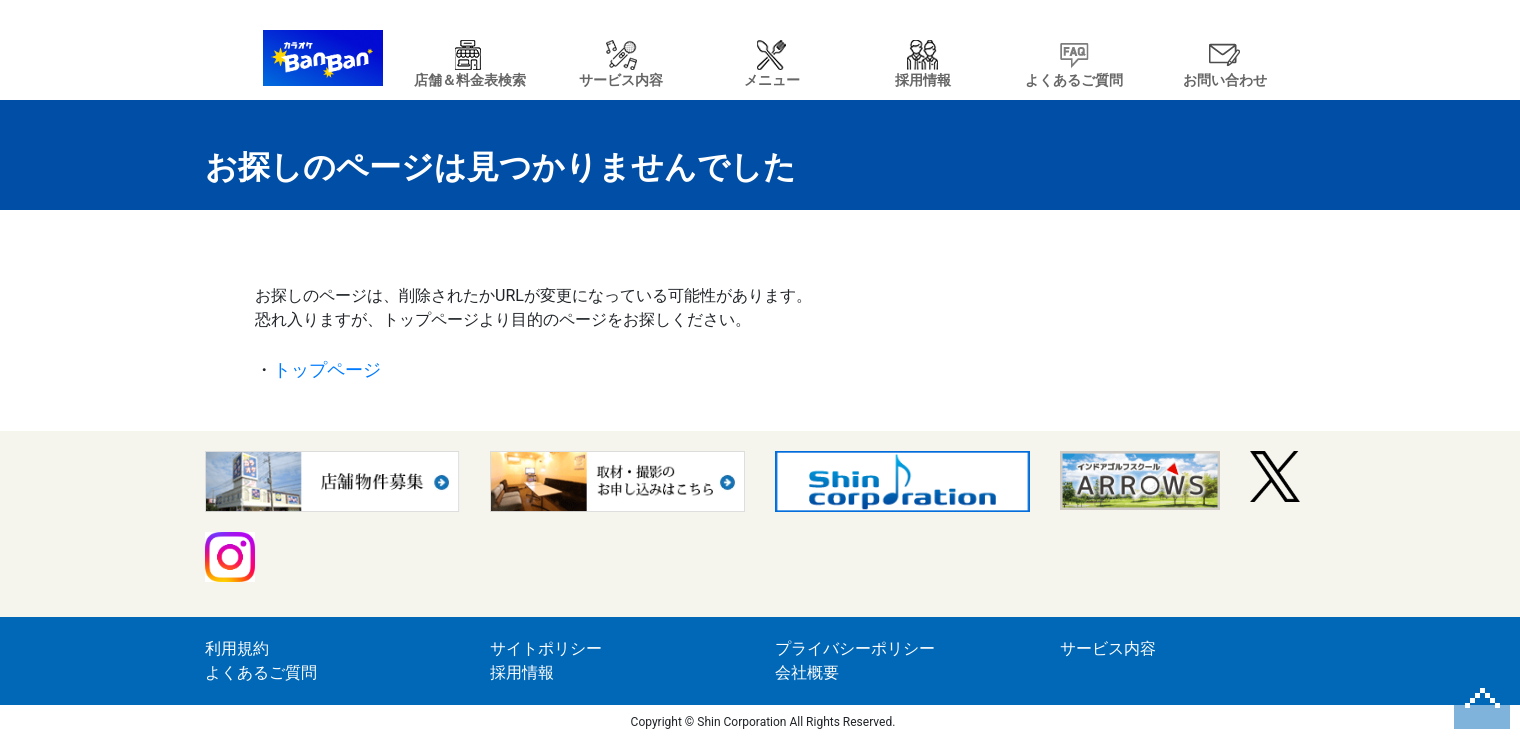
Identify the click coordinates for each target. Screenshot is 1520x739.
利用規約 (237, 648)
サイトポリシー (546, 648)
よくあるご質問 (261, 672)
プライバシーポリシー (855, 648)
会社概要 (807, 672)
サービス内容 (1108, 648)
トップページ (327, 369)
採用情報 (522, 672)
